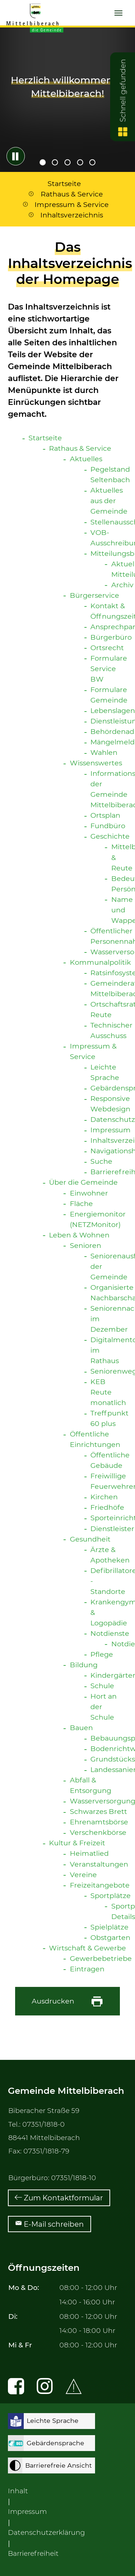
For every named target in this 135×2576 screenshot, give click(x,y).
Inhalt (18, 2491)
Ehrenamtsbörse (99, 1822)
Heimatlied (89, 1853)
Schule (102, 1685)
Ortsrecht (107, 647)
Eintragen (87, 1969)
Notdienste (109, 1633)
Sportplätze (110, 1895)
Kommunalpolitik (100, 962)
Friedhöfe (107, 1507)
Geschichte (110, 836)
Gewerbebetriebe (101, 1958)
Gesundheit (90, 1539)
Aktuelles (86, 458)
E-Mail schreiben (54, 2224)
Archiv (122, 584)
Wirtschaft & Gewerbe (87, 1948)
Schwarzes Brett (98, 1811)
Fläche (81, 1203)
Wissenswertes (96, 762)
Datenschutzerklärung (46, 2532)
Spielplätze (109, 1927)
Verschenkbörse (98, 1832)
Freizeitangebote (100, 1885)
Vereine (83, 1874)
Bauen (81, 1727)
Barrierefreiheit (33, 2553)
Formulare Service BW (108, 668)
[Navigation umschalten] (118, 13)
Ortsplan (105, 815)
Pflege (101, 1654)
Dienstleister (112, 1528)
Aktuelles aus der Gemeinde (108, 500)
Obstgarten (110, 1937)
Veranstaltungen (99, 1864)
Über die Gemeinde (83, 1182)
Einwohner (89, 1193)
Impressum (110, 1129)
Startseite (45, 437)
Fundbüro (107, 825)
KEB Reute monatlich (108, 1392)
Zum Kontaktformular (63, 2198)
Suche (101, 1161)
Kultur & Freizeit (77, 1842)
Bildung (84, 1664)
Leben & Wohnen (79, 1235)
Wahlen (103, 752)
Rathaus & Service (80, 448)
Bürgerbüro (111, 637)
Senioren (85, 1245)
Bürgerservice (94, 595)
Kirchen (104, 1496)
